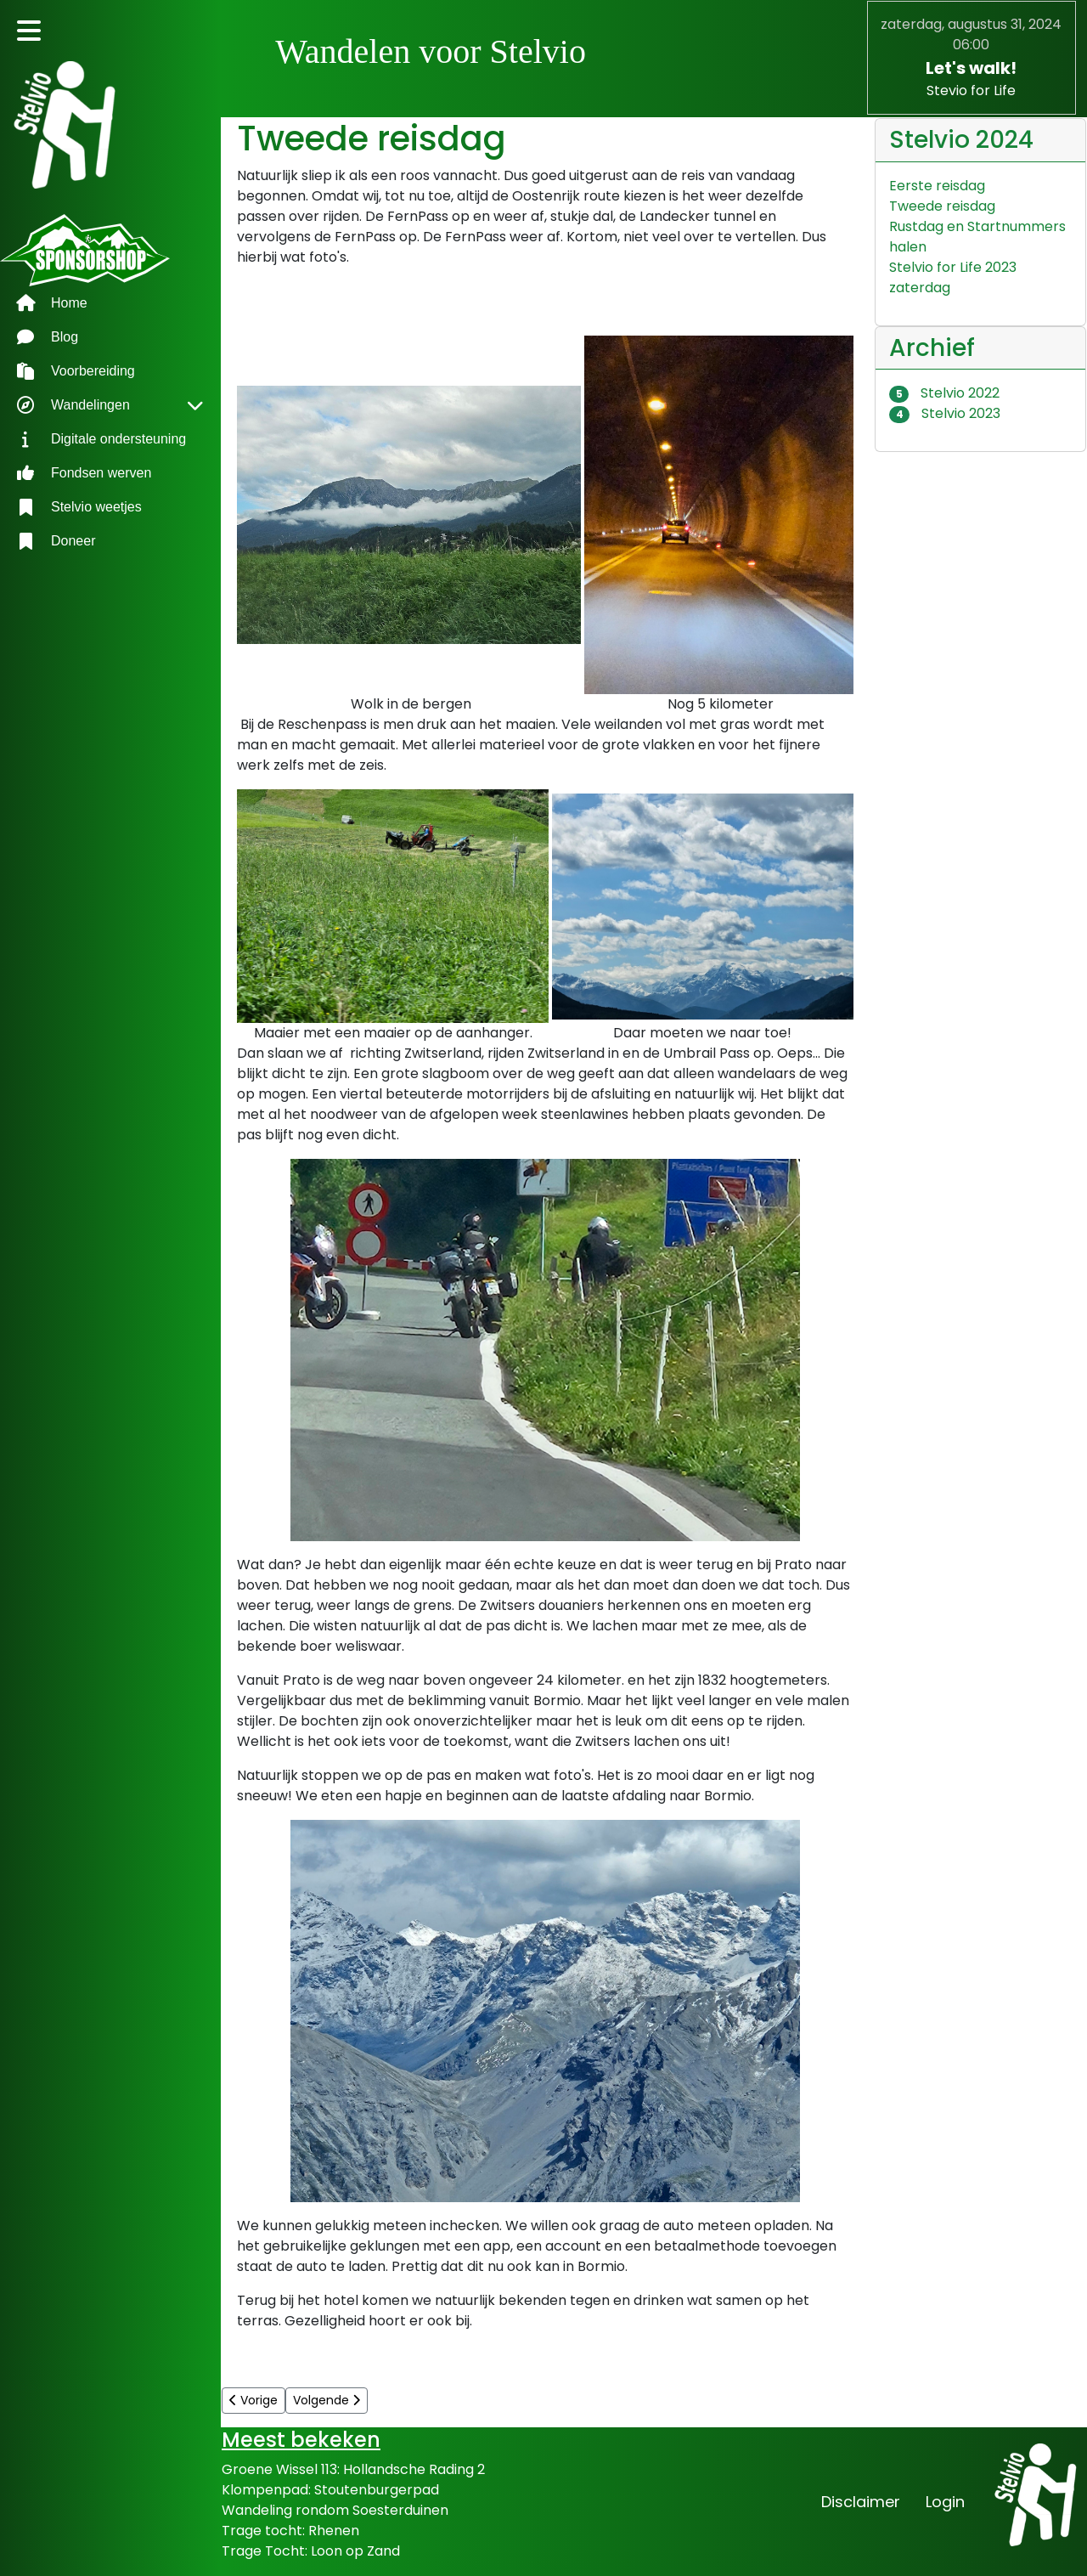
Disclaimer (860, 2501)
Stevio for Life (971, 90)
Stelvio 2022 (944, 393)
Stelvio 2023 (945, 413)
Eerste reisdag (937, 185)
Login (945, 2501)
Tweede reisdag (942, 206)
